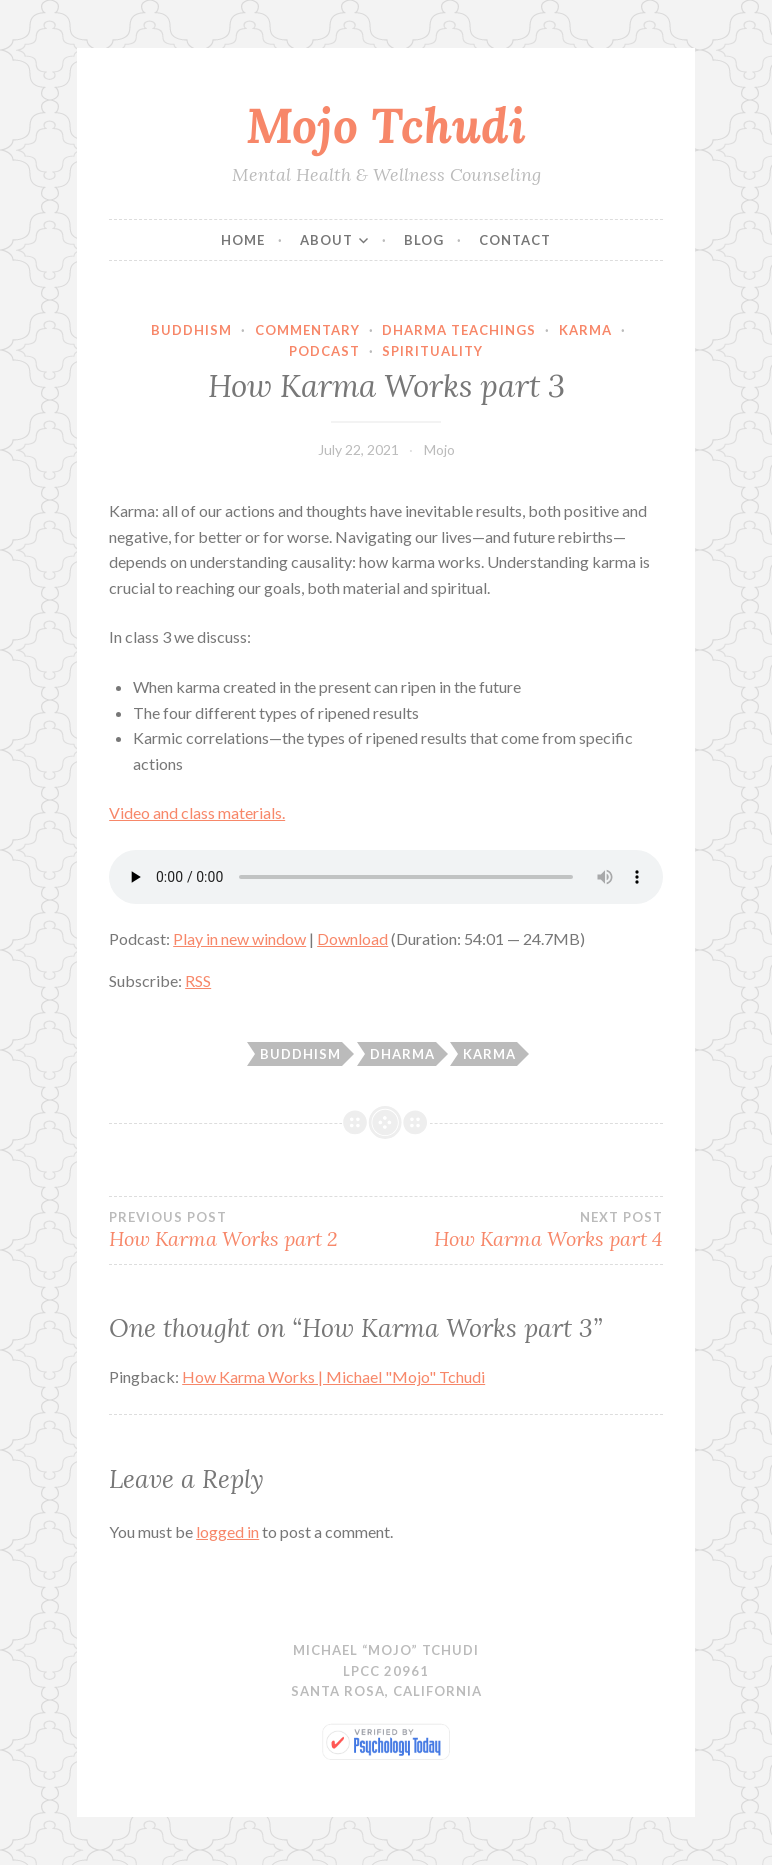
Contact (515, 240)
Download (352, 938)
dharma (402, 1054)
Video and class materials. (197, 812)
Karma (585, 330)
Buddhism (191, 330)
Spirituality (432, 351)
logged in (227, 1531)
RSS (198, 980)
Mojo (439, 449)
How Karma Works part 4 (524, 1230)
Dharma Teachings (459, 330)
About (326, 240)
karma (489, 1054)
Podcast (324, 351)
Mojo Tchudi (386, 125)
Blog (424, 240)
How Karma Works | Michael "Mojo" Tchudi (333, 1376)
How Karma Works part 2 (247, 1230)
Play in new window (239, 938)
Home (243, 240)
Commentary (307, 330)
